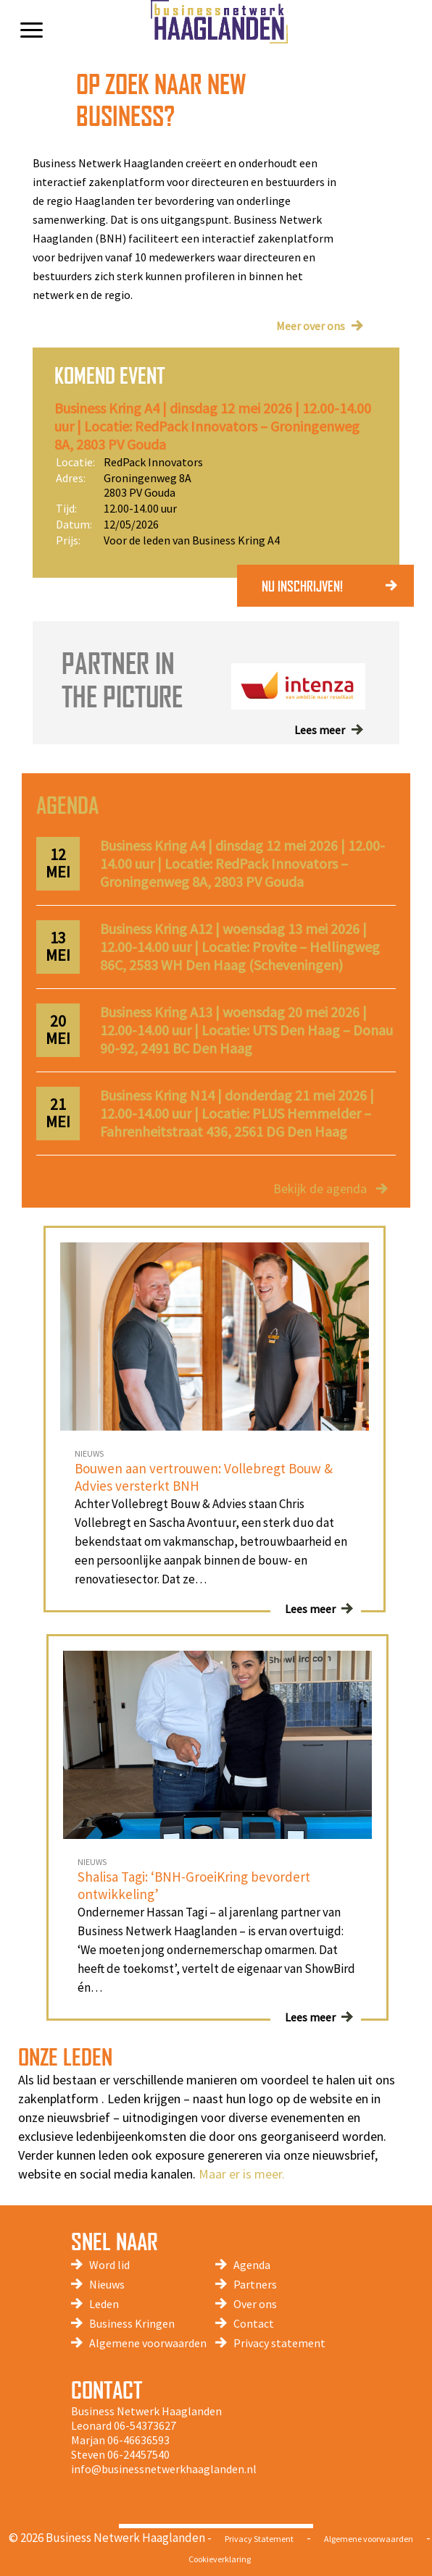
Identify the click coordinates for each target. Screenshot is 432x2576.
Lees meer (319, 730)
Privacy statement (279, 2343)
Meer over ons (310, 326)
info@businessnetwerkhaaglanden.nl (164, 2469)
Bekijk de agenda (320, 1188)
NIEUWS (89, 1453)
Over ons (255, 2304)
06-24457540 (138, 2454)
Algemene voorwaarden (148, 2343)
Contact (253, 2323)
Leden (104, 2304)
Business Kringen (132, 2323)
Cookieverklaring (219, 2559)
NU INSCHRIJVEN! (302, 585)
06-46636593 (138, 2440)
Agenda (251, 2264)
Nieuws (107, 2284)
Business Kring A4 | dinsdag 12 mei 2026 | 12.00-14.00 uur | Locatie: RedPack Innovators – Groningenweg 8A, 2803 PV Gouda (212, 426)
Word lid (109, 2264)
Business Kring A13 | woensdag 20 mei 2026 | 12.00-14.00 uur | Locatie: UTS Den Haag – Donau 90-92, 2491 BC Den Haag (246, 1030)
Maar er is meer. (242, 2173)
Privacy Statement (259, 2538)
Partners (255, 2284)
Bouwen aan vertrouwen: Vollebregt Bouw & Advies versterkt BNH (204, 1477)
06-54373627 (145, 2425)
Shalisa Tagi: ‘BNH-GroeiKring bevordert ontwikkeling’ (194, 1885)
